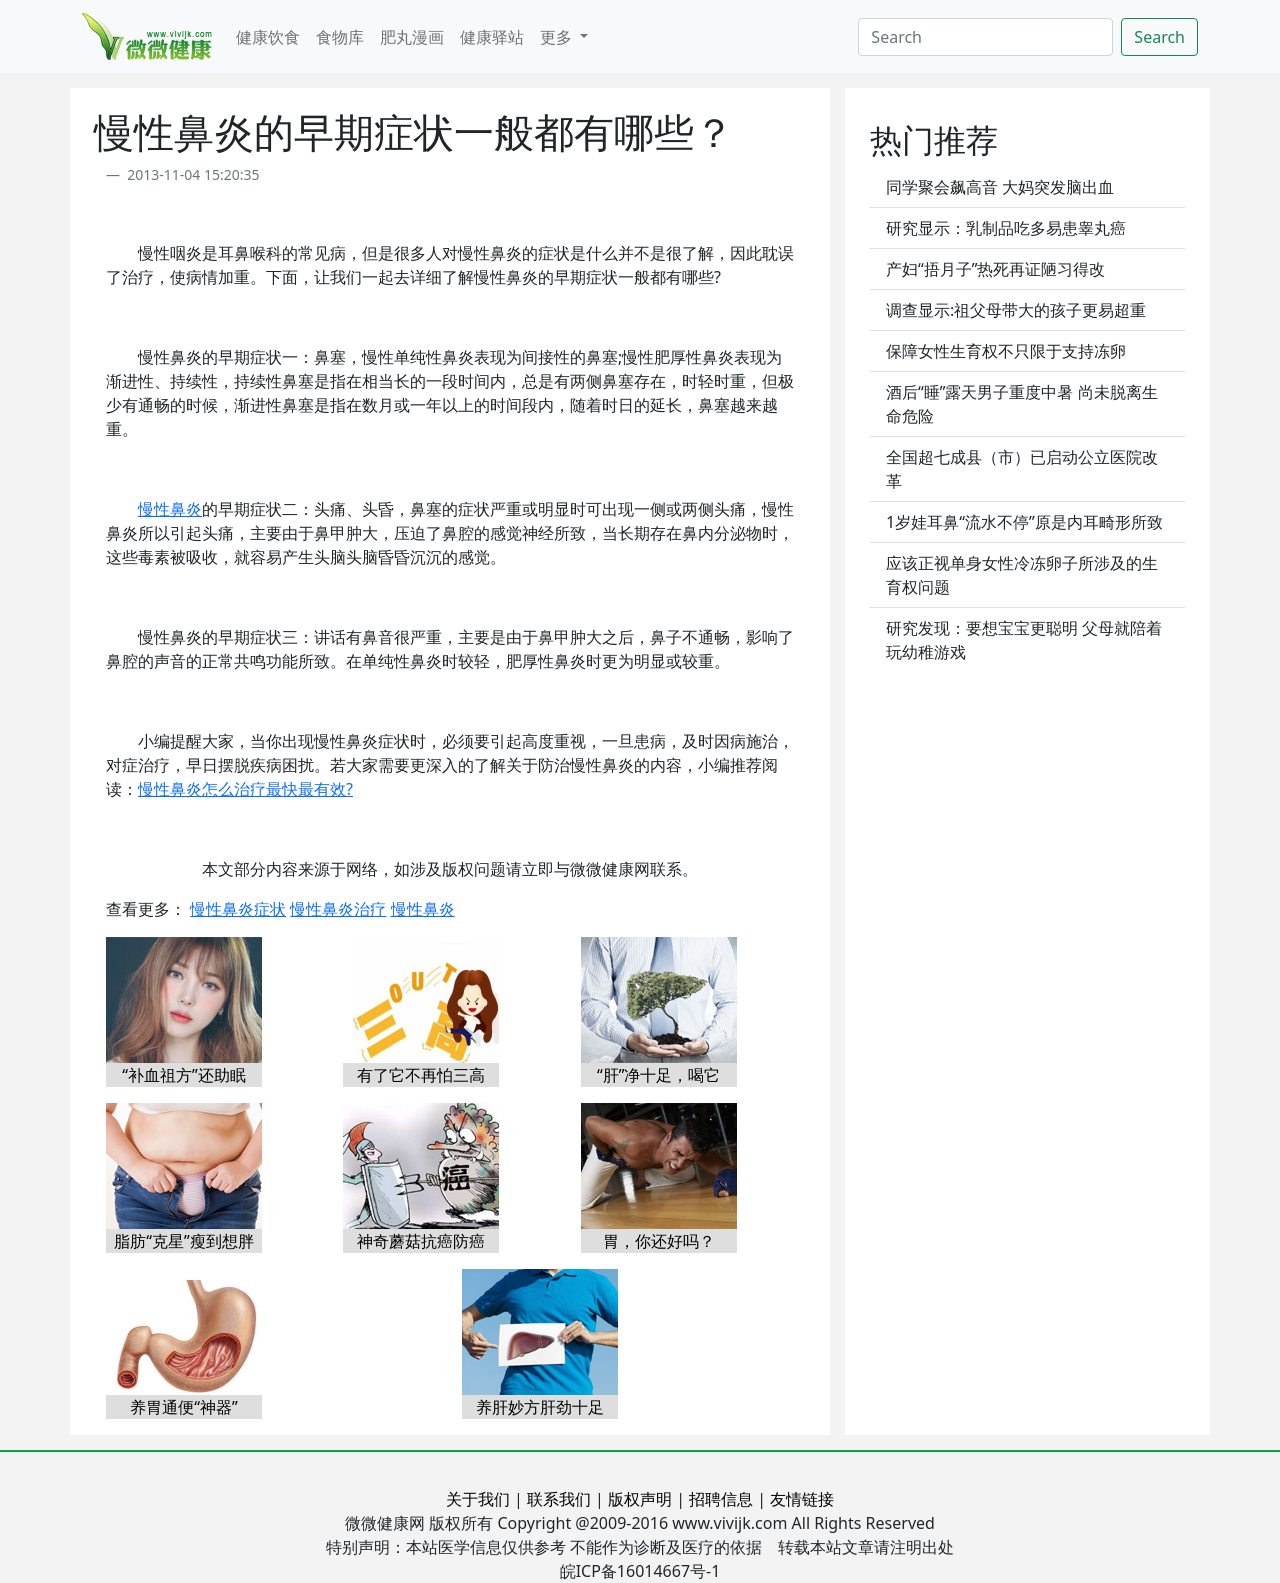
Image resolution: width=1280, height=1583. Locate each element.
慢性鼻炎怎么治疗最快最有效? (245, 789)
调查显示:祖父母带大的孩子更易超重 (1016, 310)
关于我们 (478, 1499)
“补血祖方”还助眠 (184, 1075)
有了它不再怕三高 (421, 1075)
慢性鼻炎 (170, 509)
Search (1159, 37)
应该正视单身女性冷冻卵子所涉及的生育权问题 (1022, 575)
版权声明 (640, 1499)
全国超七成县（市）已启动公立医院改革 (1022, 469)
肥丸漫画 (412, 37)
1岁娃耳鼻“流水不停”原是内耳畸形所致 (1024, 522)
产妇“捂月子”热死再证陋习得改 (996, 269)
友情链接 (802, 1499)
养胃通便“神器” (184, 1407)
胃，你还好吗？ (659, 1241)
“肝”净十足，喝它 (659, 1075)
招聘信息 (721, 1499)
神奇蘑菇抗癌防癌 (421, 1241)
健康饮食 (268, 37)
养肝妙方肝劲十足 (540, 1407)
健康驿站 (492, 37)
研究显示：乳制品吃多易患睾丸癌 (1006, 228)
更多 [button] (558, 37)
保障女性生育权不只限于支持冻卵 (1006, 351)
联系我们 (559, 1499)
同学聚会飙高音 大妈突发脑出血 (1000, 187)
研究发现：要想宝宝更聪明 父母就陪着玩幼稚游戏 (1024, 640)
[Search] (985, 37)
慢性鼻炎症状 (238, 909)
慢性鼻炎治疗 (338, 909)
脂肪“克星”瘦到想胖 (184, 1241)
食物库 (340, 37)
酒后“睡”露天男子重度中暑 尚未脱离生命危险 (1022, 404)
